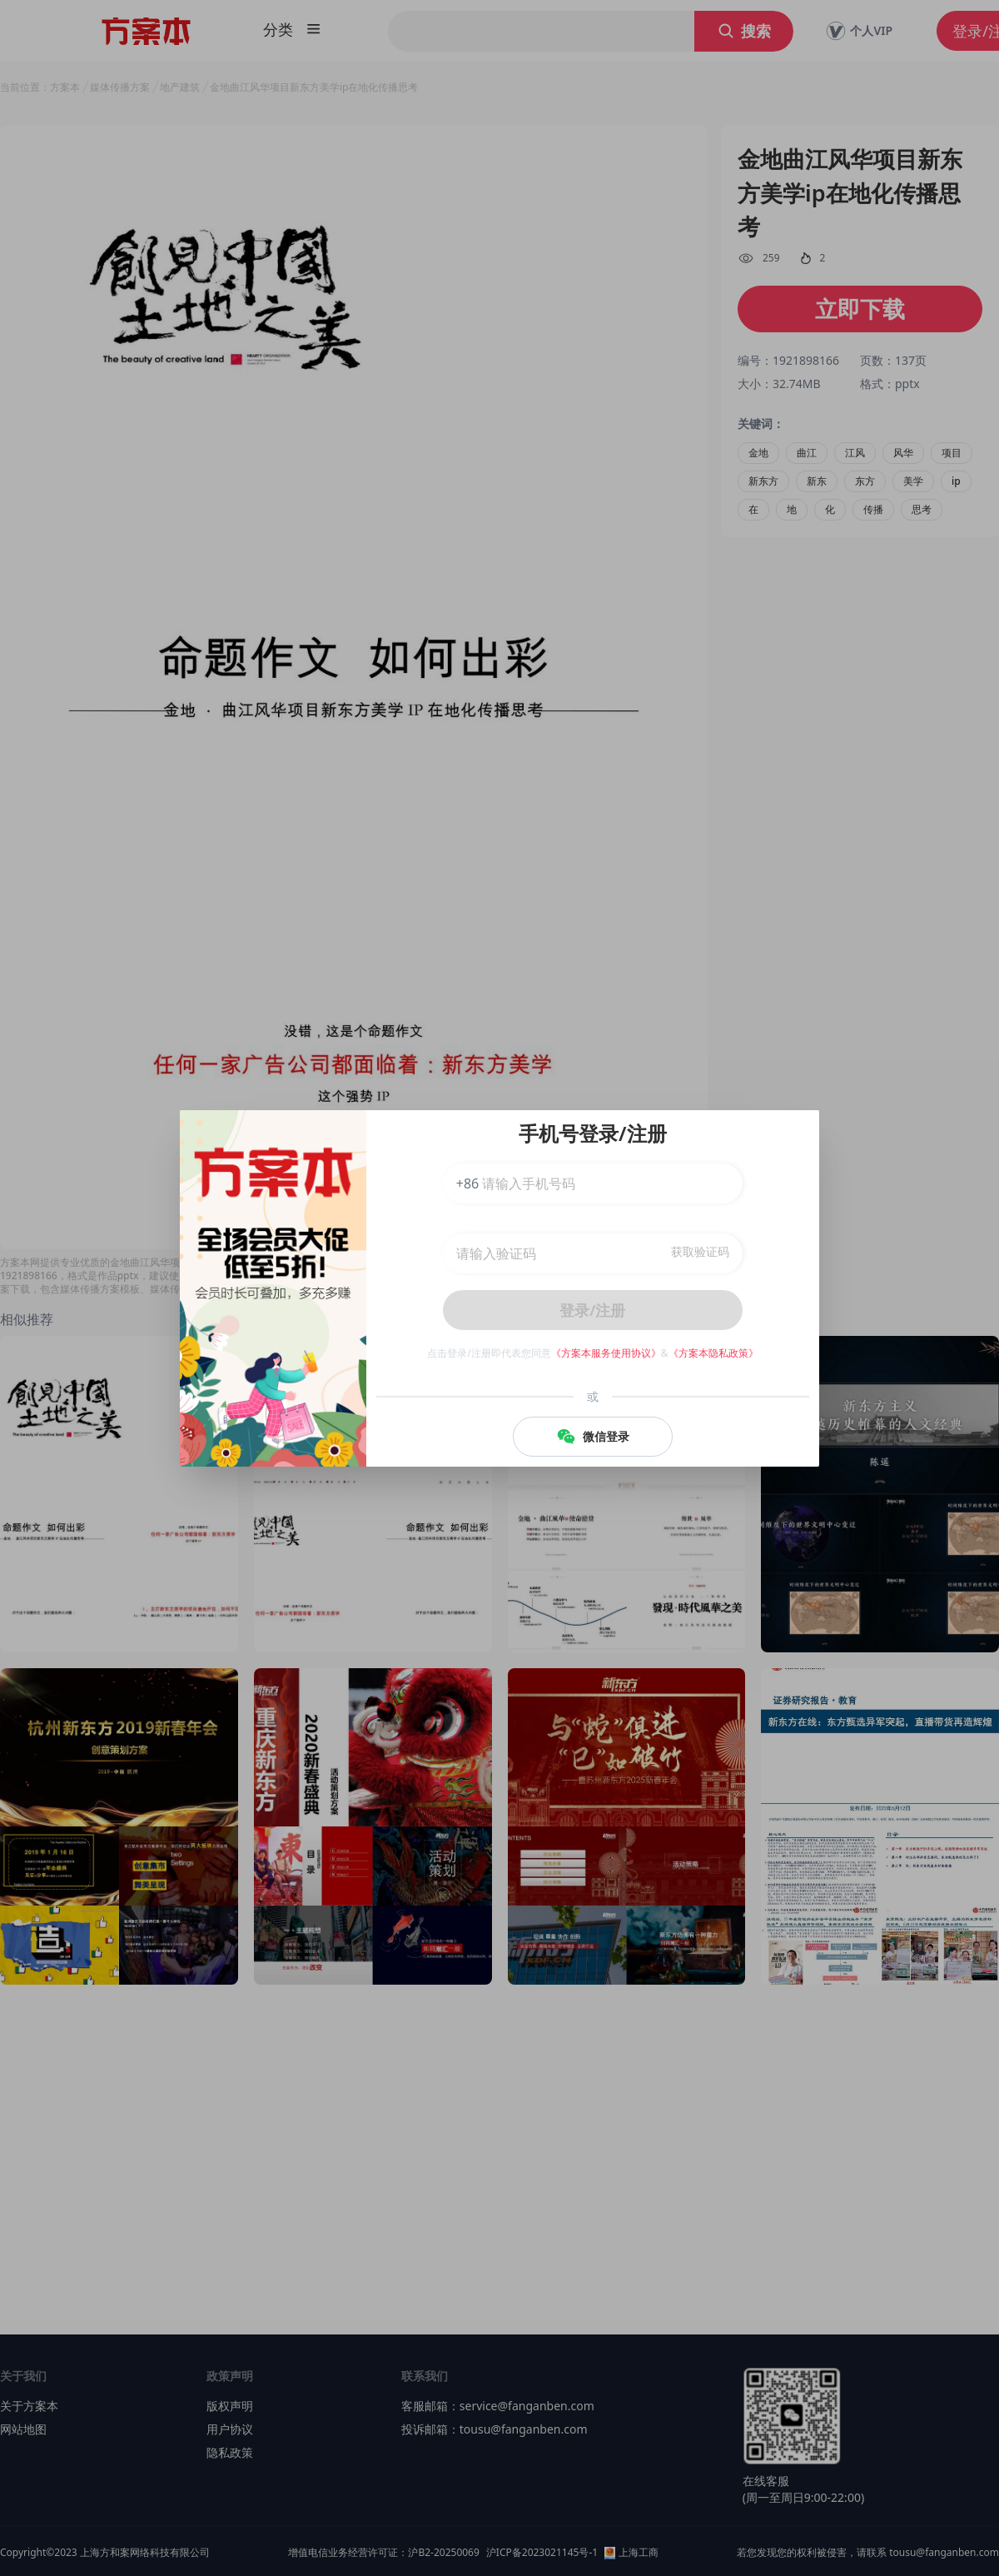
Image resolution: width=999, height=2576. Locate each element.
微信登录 (592, 1437)
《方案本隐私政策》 (713, 1353)
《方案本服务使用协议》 (606, 1353)
